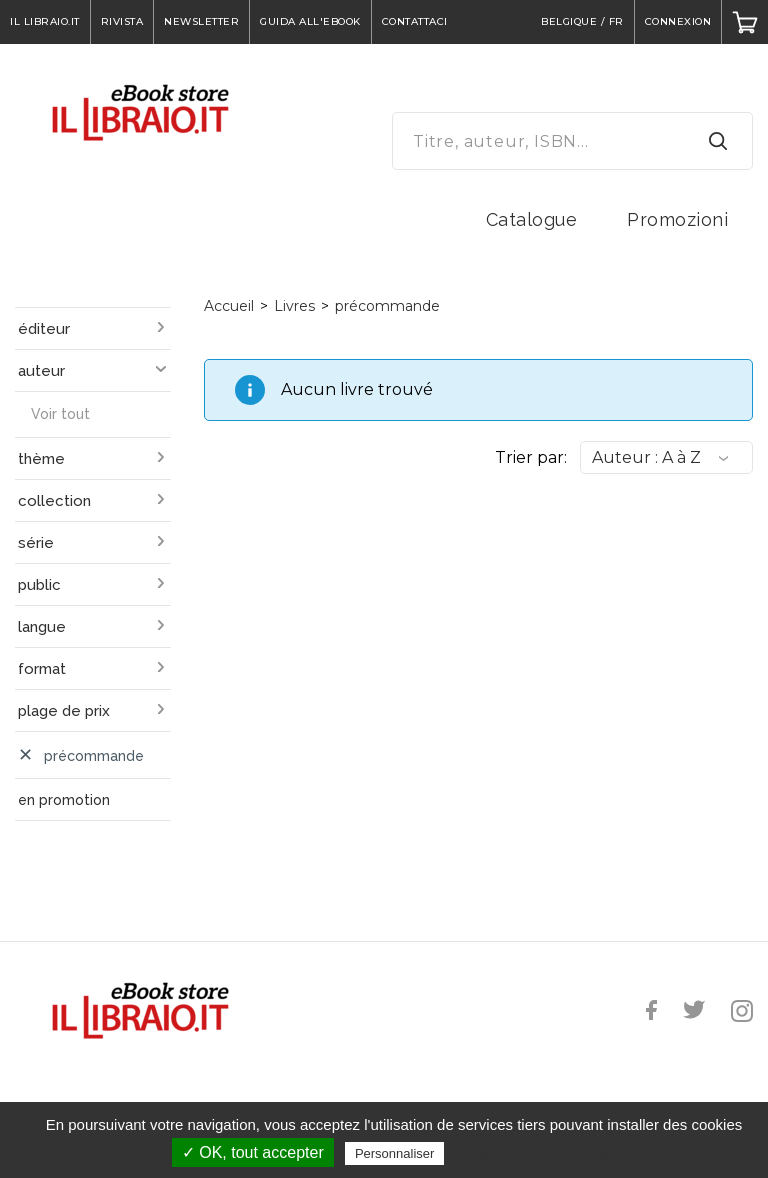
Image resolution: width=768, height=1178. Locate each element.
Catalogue (532, 219)
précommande (387, 306)
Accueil (229, 306)
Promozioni (677, 219)
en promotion (64, 800)
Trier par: (531, 457)
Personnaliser (395, 1153)
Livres (294, 306)
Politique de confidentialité (536, 1153)
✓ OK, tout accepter (253, 1152)
